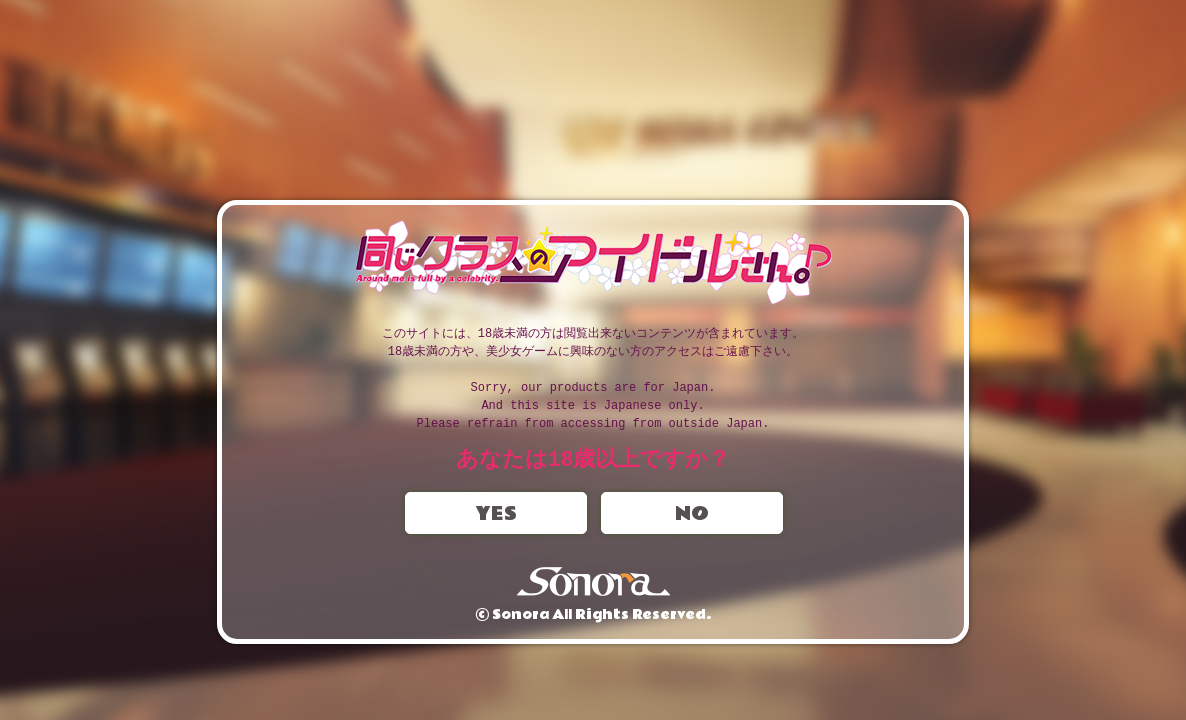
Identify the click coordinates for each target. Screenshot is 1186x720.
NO (692, 515)
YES (496, 515)
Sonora (593, 582)
